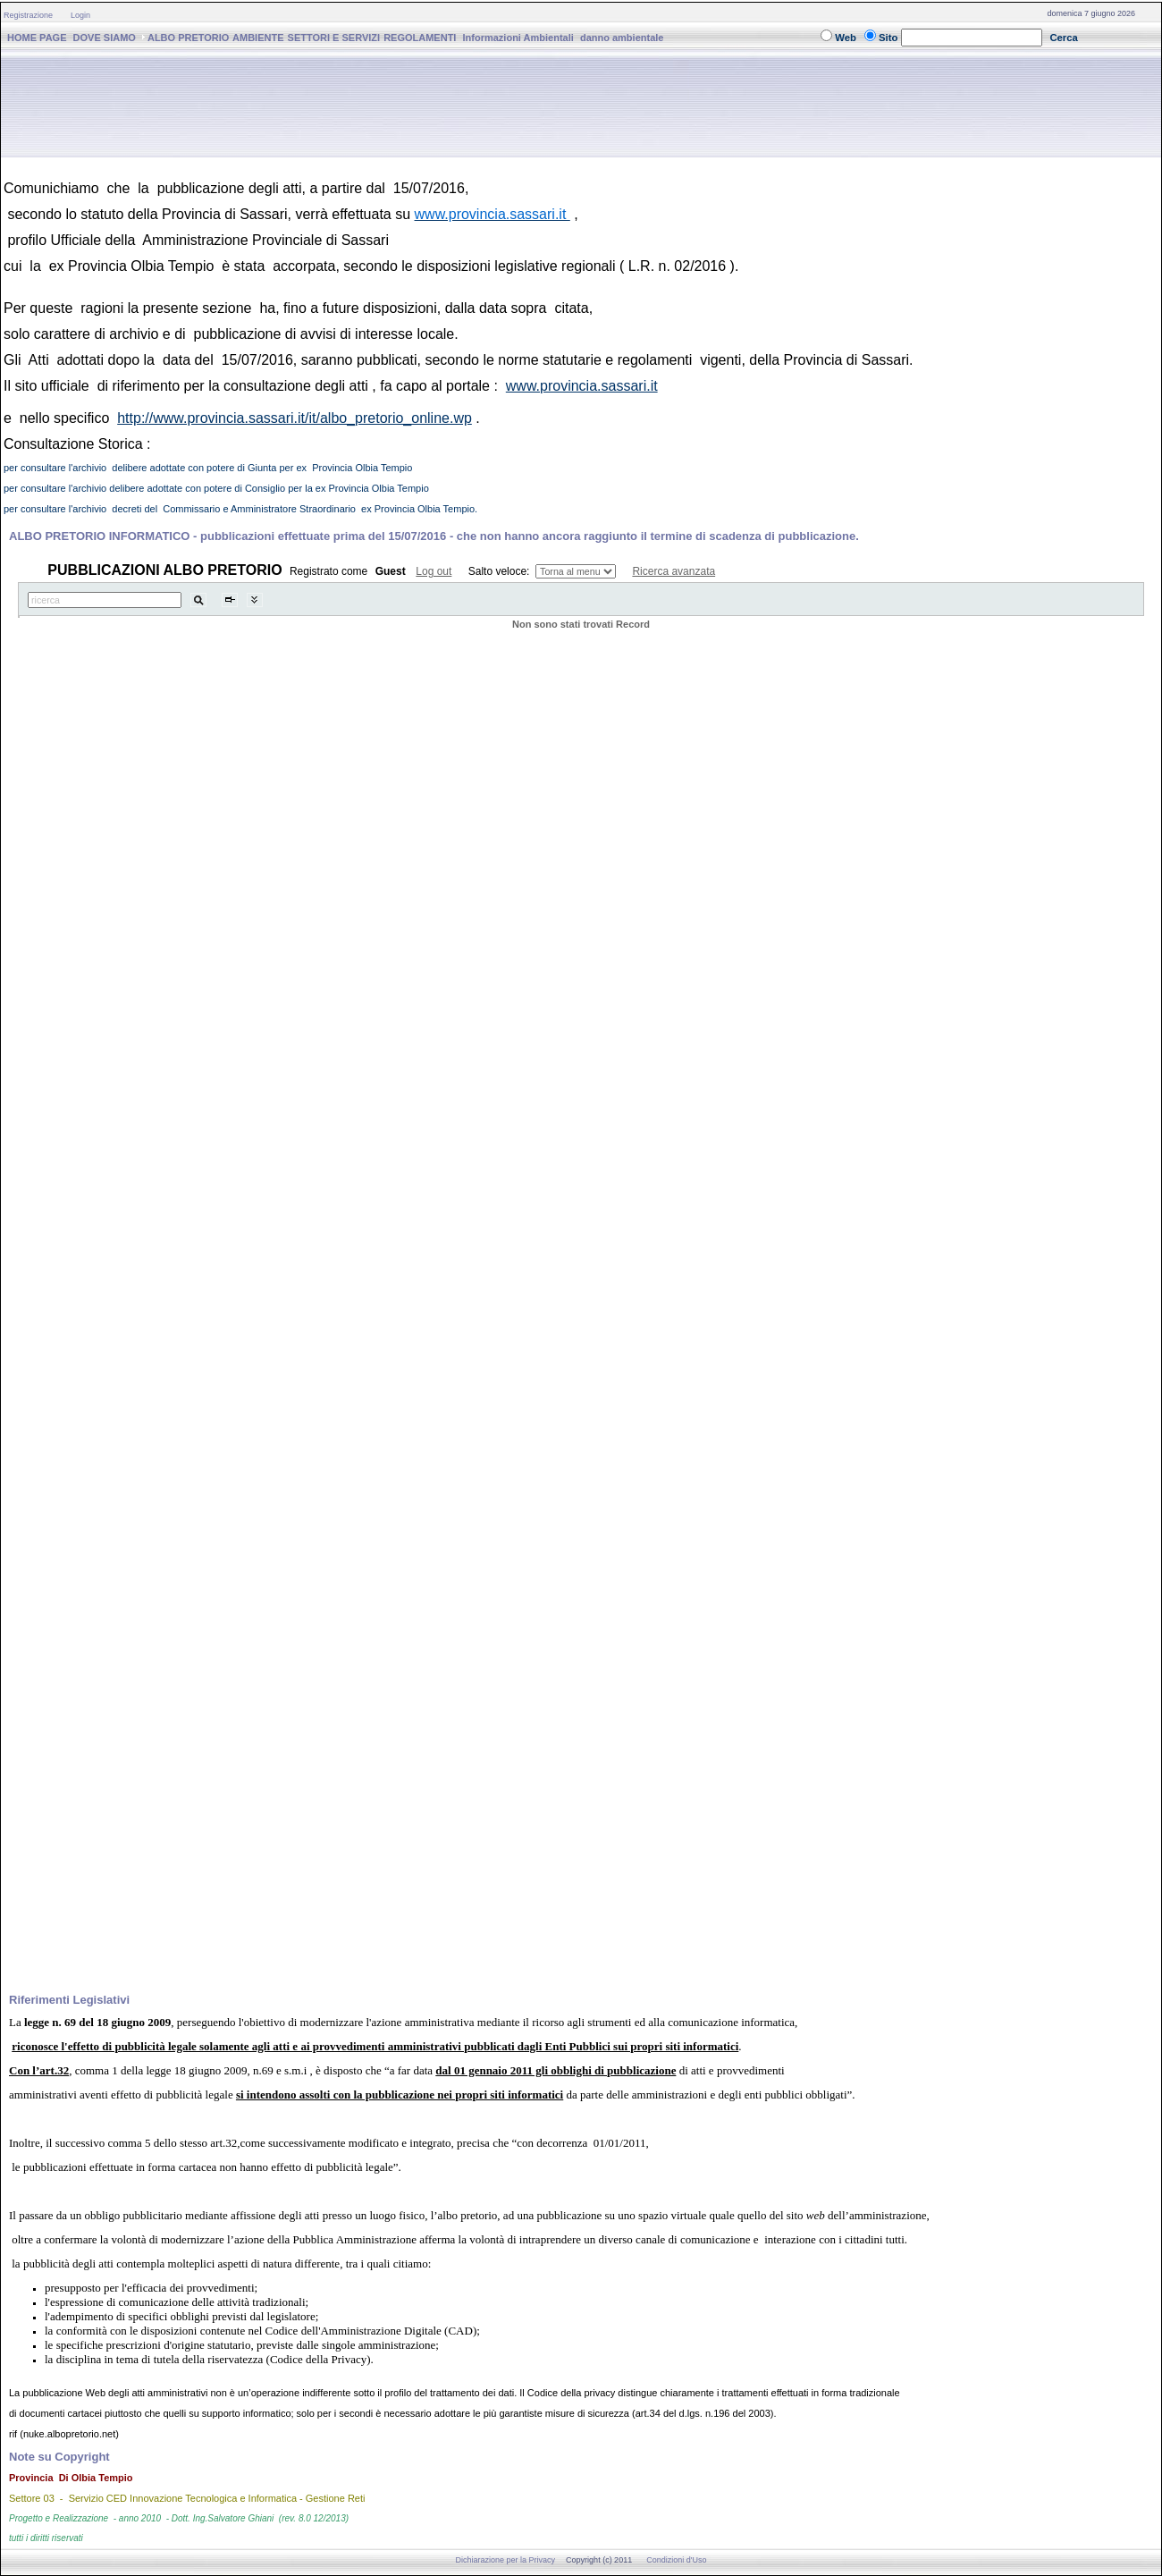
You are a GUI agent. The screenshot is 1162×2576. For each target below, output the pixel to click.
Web (845, 37)
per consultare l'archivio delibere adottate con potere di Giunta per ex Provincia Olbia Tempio (208, 467)
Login (80, 15)
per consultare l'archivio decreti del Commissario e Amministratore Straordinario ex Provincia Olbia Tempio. (240, 508)
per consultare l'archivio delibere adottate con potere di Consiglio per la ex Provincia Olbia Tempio (216, 488)
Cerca (1063, 37)
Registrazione (28, 15)
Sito (888, 37)
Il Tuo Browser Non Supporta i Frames (581, 1267)
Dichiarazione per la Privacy (506, 2559)
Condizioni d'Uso (676, 2559)
